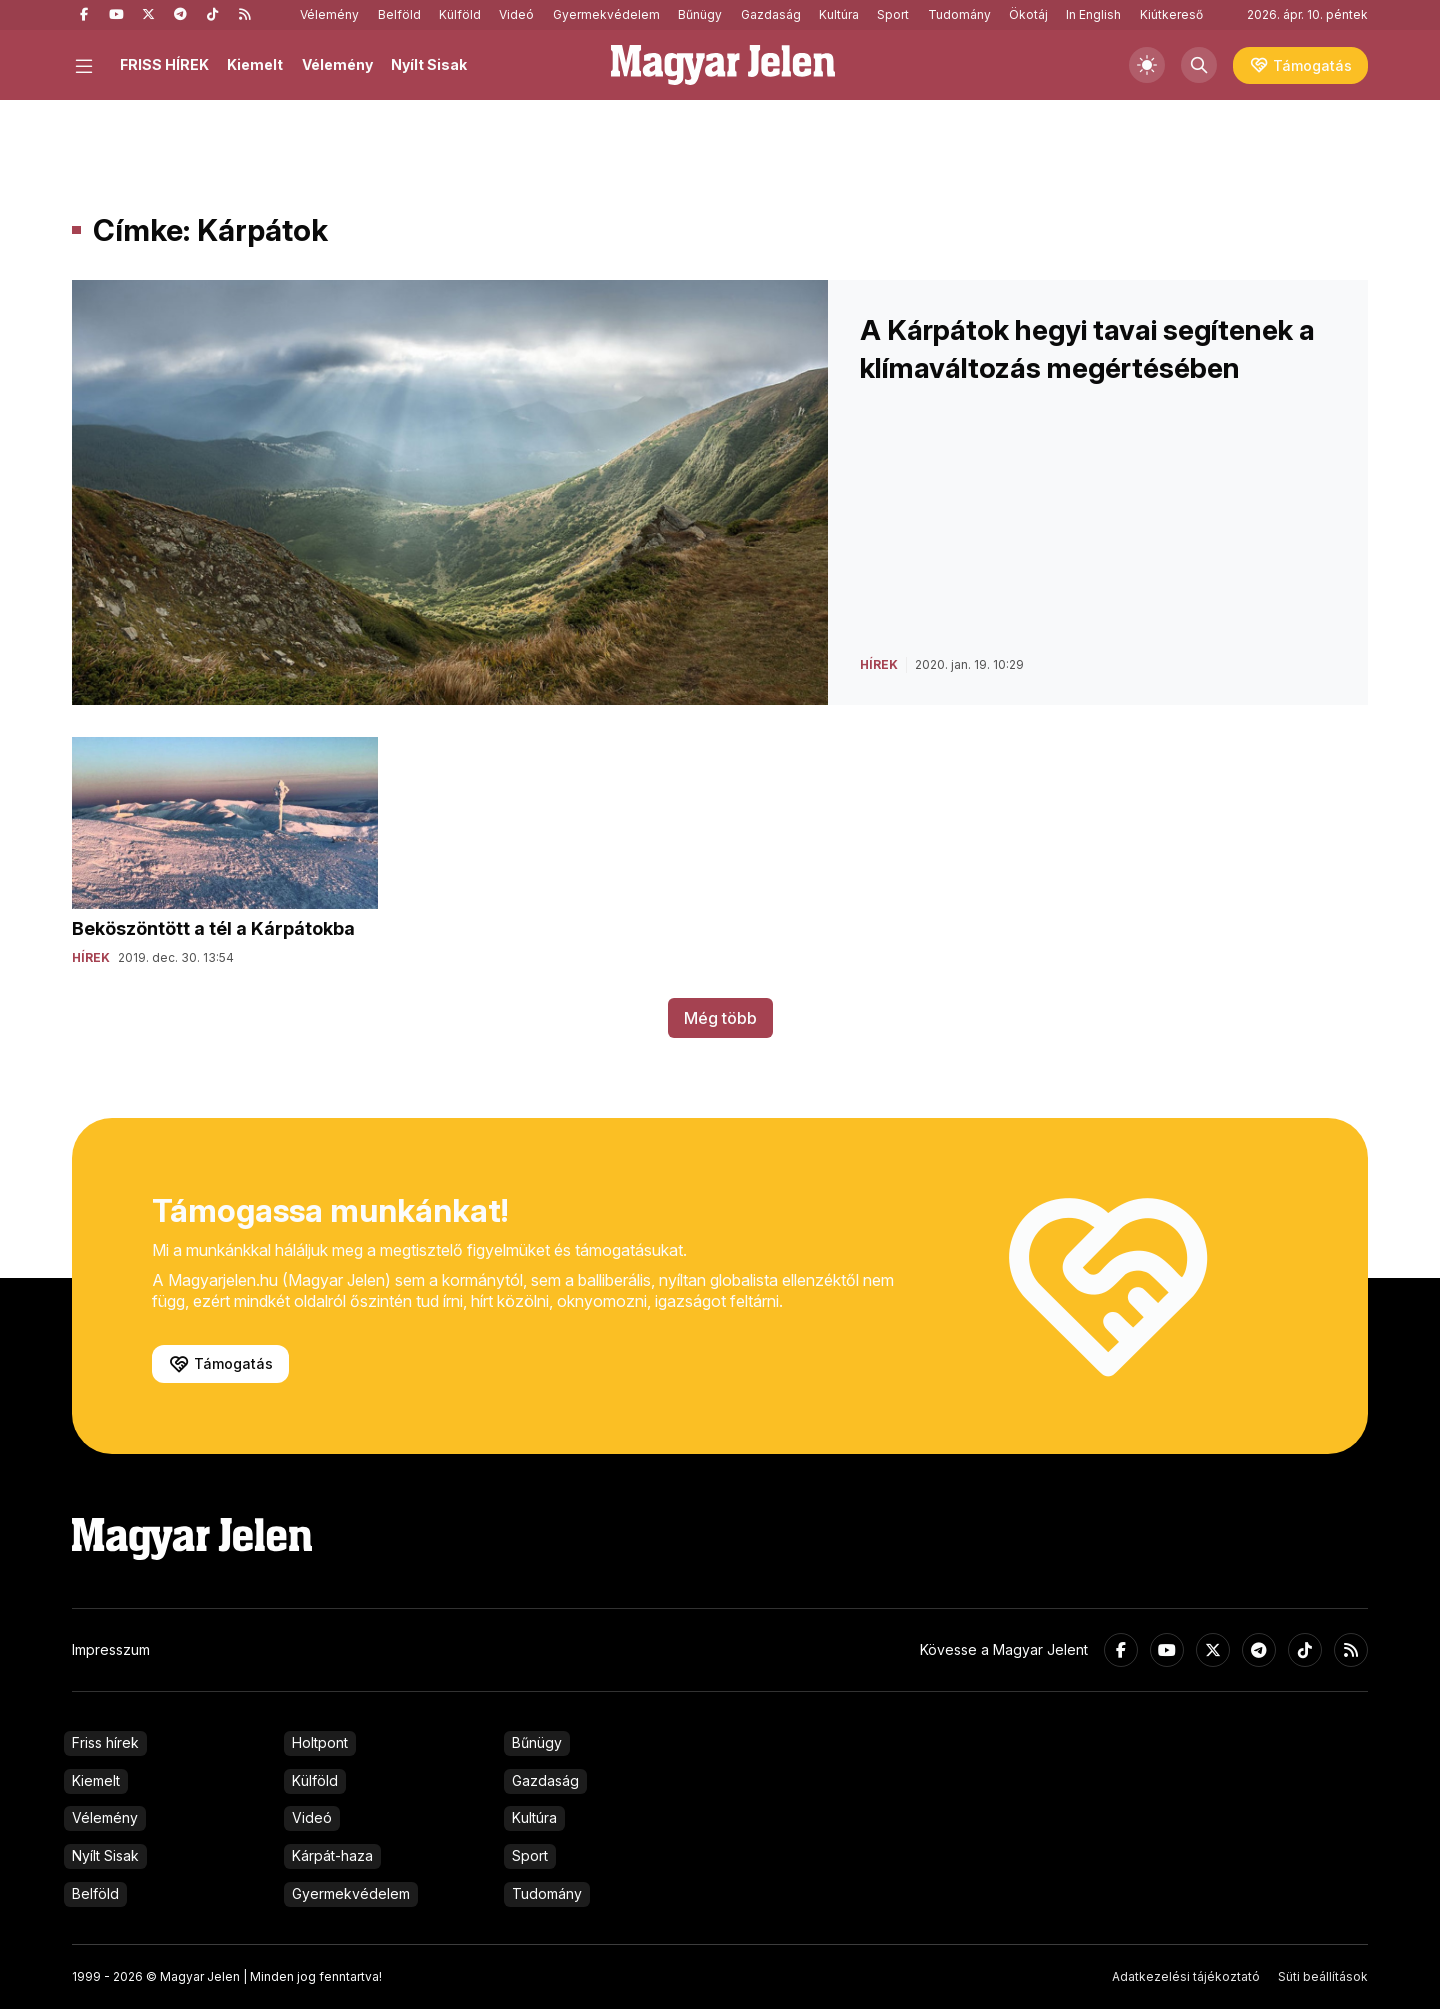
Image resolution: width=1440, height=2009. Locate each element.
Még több (720, 1018)
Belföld (399, 14)
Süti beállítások (1323, 1976)
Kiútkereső (1171, 14)
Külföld (460, 14)
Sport (893, 14)
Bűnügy (700, 14)
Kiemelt (255, 64)
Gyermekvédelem (606, 14)
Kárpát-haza (332, 1855)
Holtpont (320, 1742)
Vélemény (329, 14)
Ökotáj (1028, 14)
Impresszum (111, 1649)
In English (1093, 14)
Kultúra (839, 14)
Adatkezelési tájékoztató (1186, 1976)
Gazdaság (771, 14)
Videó (516, 14)
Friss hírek (105, 1742)
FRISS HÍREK (164, 64)
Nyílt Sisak (429, 64)
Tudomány (959, 14)
